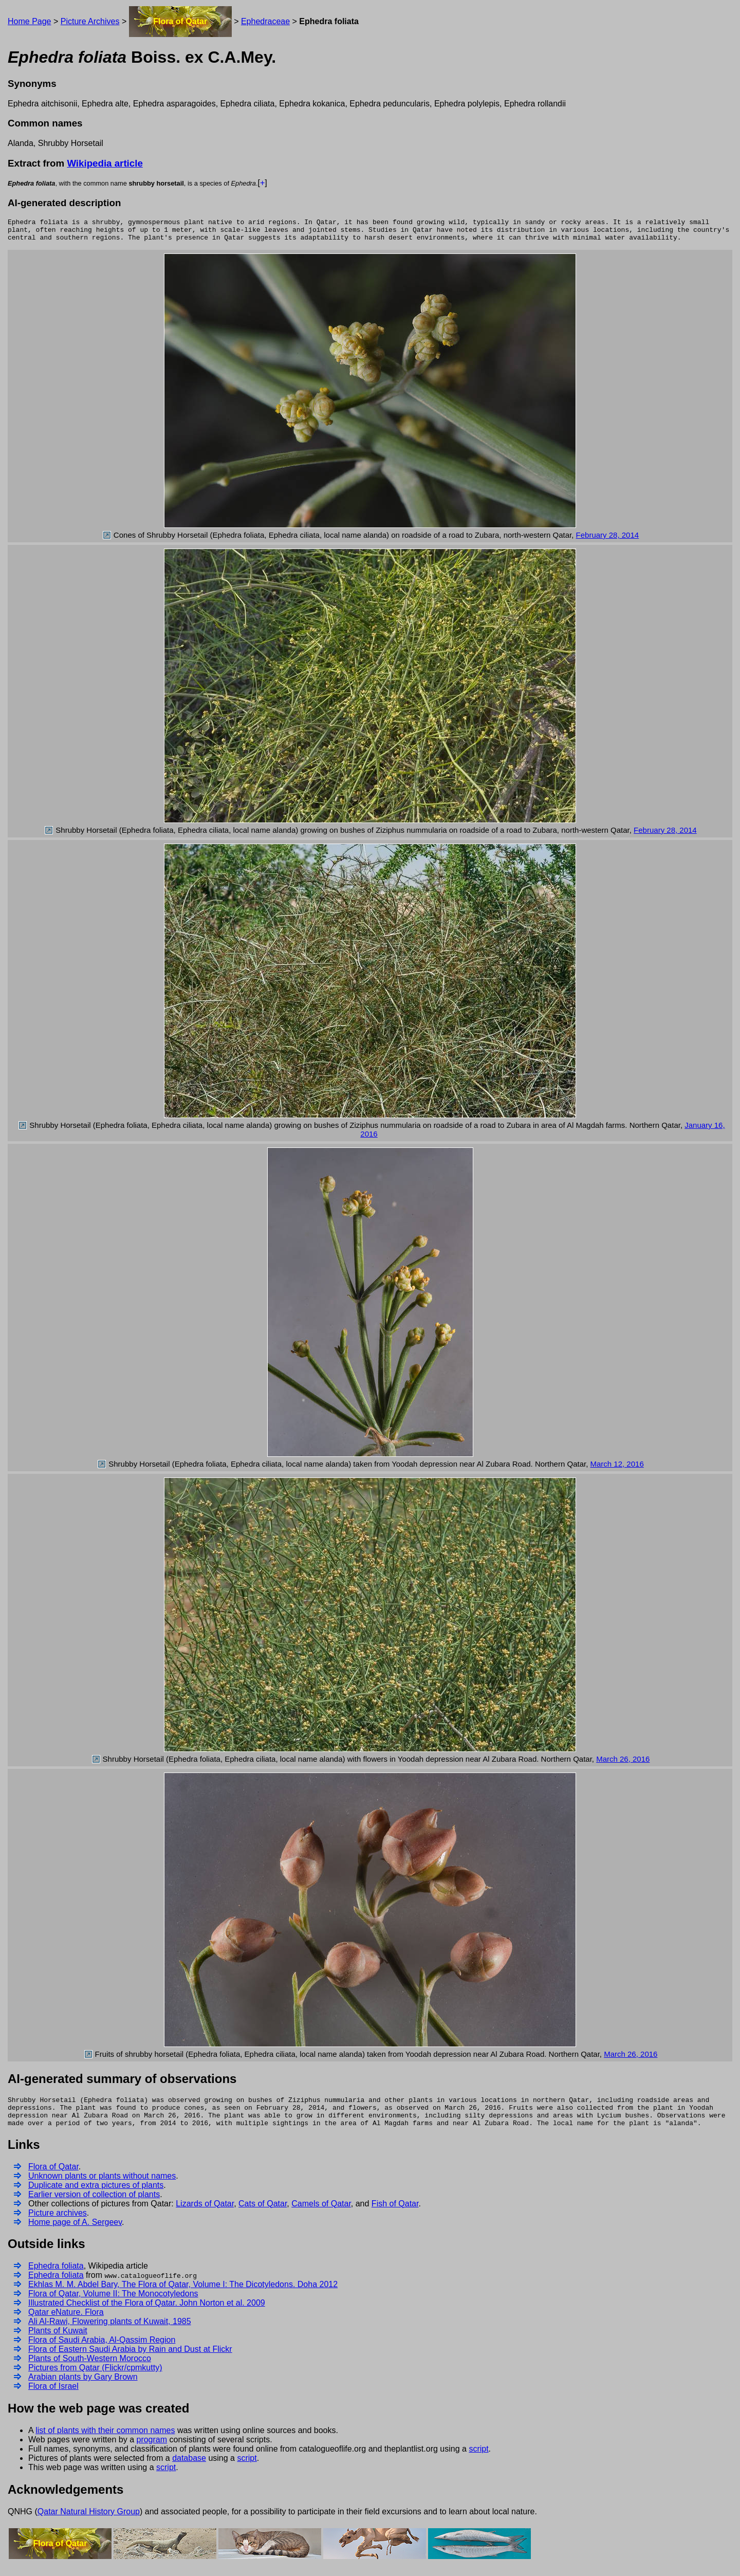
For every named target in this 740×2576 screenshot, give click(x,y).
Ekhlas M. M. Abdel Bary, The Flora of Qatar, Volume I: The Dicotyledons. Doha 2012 (183, 2295)
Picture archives (57, 2223)
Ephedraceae (265, 21)
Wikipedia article (104, 163)
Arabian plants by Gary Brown (83, 2387)
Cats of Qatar (262, 2214)
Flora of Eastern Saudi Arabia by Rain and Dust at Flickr (130, 2359)
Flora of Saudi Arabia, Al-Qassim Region (101, 2350)
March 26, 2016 (623, 1763)
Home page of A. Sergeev (75, 2232)
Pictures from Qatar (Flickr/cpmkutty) (95, 2378)
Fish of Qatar (395, 2214)
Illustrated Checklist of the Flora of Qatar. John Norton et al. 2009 (146, 2313)
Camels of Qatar (321, 2214)
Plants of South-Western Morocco (89, 2369)
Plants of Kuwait (57, 2341)
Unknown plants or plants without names (102, 2186)
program (151, 2450)
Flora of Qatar (180, 21)
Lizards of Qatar (205, 2214)
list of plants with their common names (105, 2441)
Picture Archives (90, 21)
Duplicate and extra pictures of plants (95, 2195)
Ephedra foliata (56, 2276)
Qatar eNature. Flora (66, 2322)
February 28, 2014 (607, 539)
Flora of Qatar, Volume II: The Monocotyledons (113, 2304)
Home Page (29, 21)
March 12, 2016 (617, 1468)
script (478, 2459)
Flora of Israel (53, 2396)
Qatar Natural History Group (89, 2522)
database (189, 2468)
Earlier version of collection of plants (94, 2205)
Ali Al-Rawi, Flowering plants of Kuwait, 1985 (109, 2332)
